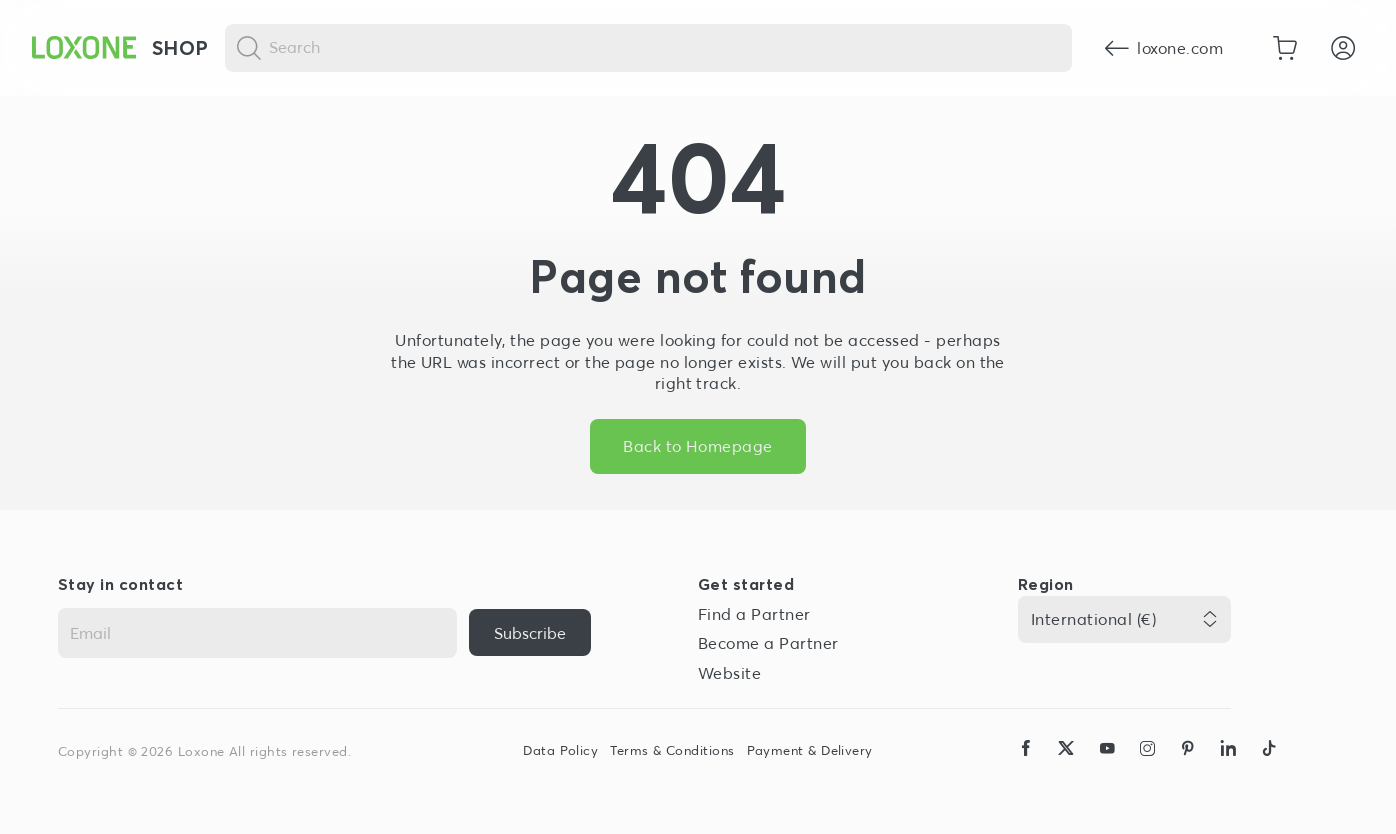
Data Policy (560, 750)
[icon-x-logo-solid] (1066, 767)
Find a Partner (754, 614)
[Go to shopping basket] (1285, 48)
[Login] (1343, 48)
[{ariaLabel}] (530, 632)
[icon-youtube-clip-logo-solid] (1107, 767)
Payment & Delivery (810, 750)
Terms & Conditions (672, 750)
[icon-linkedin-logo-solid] (1228, 767)
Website (729, 673)
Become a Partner (768, 643)
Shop (180, 48)
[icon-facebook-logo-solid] (1026, 767)
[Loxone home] (84, 48)
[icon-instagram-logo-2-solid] (1147, 767)
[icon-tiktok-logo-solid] (1269, 767)
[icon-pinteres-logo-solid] (1188, 767)
